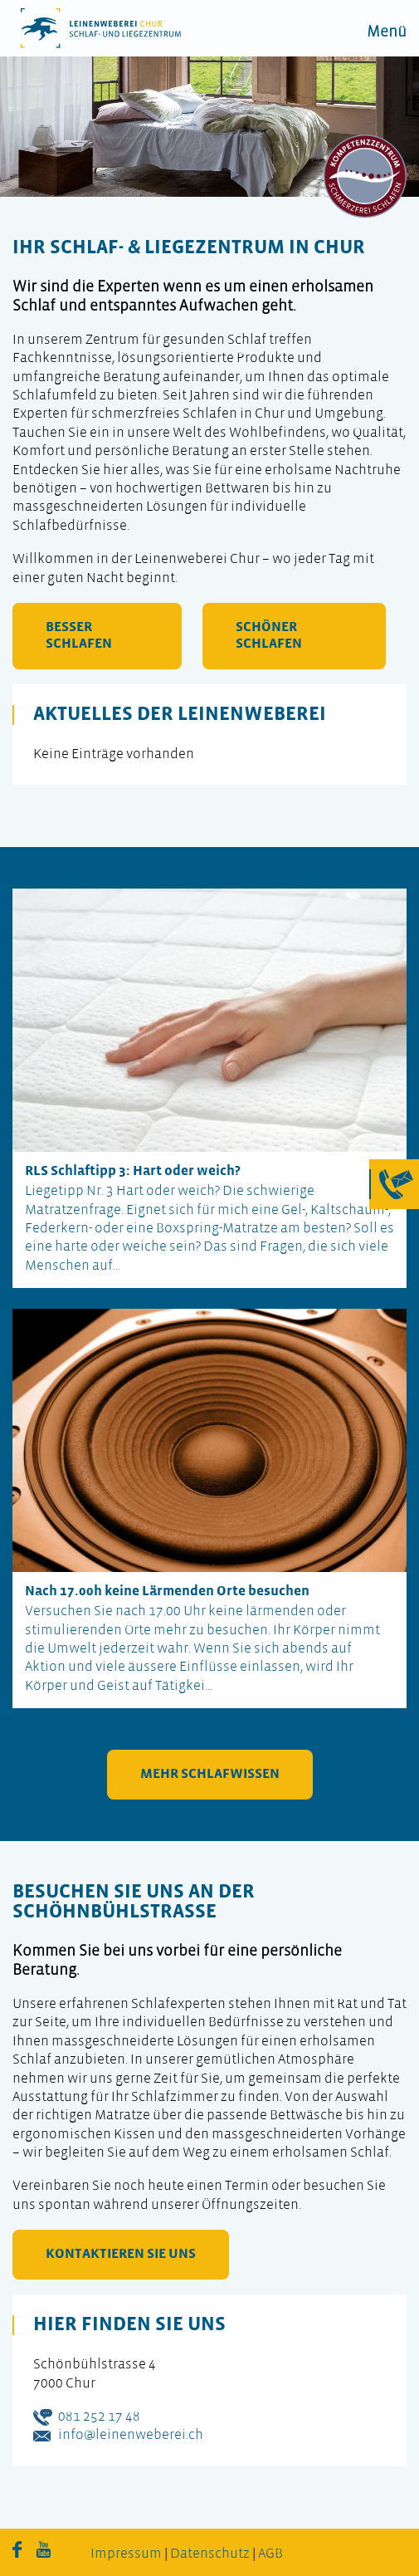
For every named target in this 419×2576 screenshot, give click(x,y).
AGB (270, 2554)
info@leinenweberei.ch (130, 2435)
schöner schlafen (269, 635)
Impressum (126, 2554)
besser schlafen (79, 635)
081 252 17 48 (99, 2417)
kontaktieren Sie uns (121, 2254)
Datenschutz (210, 2554)
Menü (387, 33)
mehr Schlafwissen (210, 1774)
